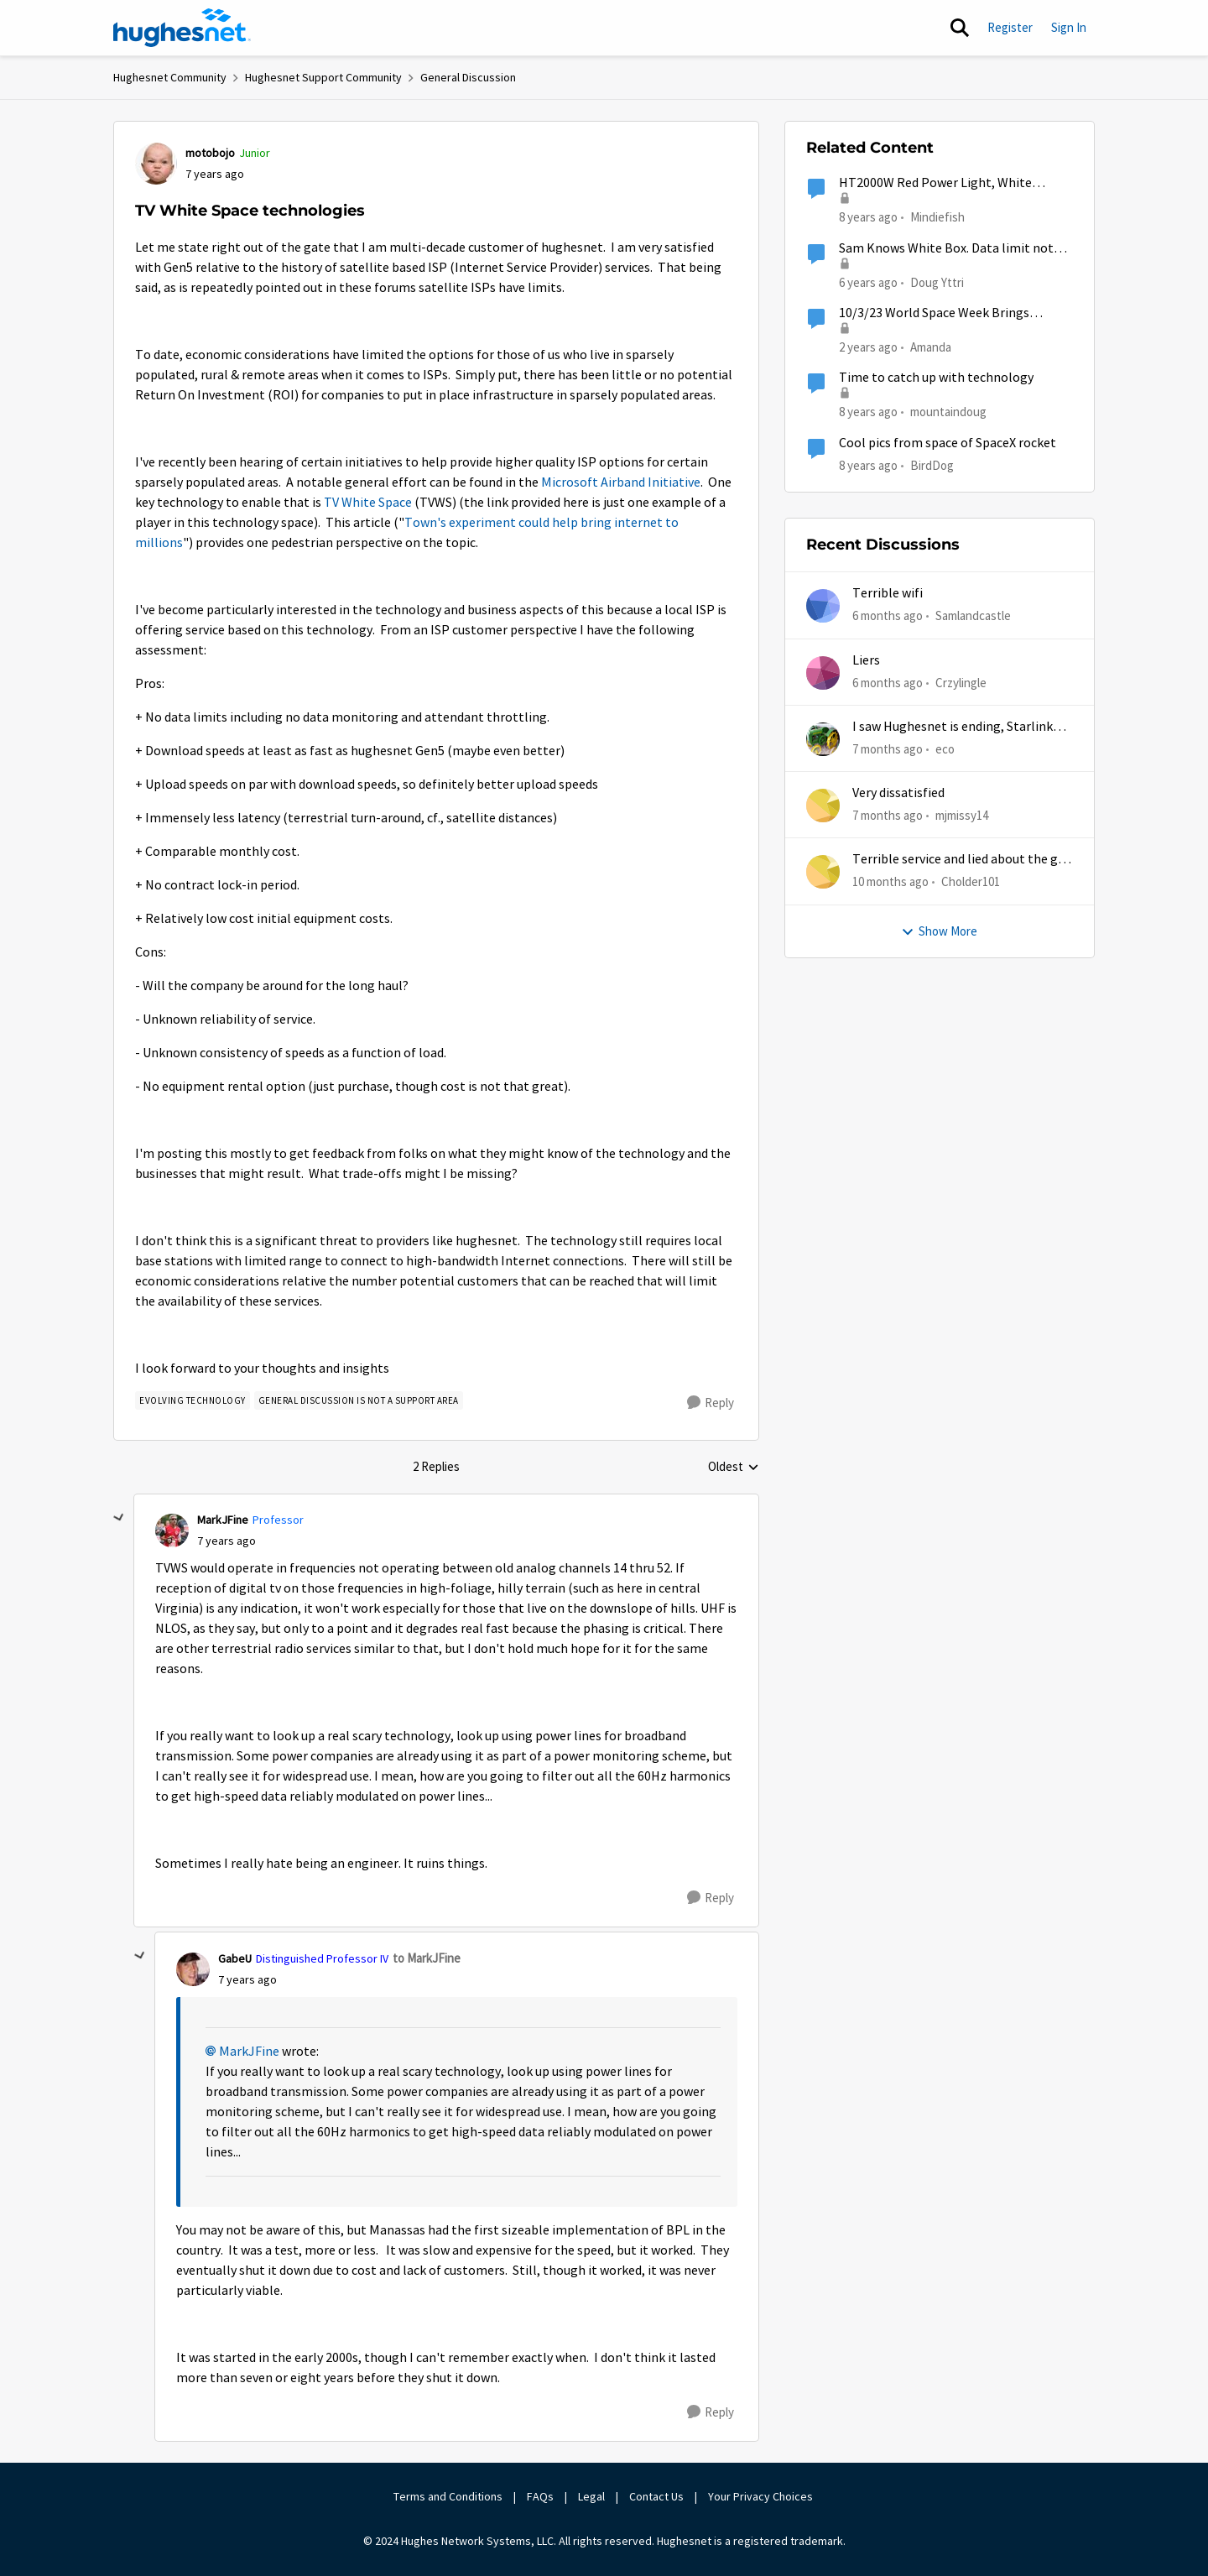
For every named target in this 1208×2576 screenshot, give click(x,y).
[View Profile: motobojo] (156, 164)
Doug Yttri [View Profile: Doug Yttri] (937, 281)
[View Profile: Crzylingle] (823, 673)
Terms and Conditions (447, 2496)
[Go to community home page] (182, 27)
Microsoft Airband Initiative (620, 482)
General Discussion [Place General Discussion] (468, 77)
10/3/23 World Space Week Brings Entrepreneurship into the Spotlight (944, 313)
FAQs (540, 2496)
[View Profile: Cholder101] (823, 872)
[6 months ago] (887, 616)
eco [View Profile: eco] (945, 749)
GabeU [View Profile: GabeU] (235, 1958)
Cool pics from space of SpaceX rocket (947, 443)
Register (1010, 27)
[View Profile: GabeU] (193, 1969)
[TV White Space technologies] (226, 1541)
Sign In (1068, 27)
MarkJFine (249, 2051)
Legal (591, 2496)
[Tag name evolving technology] (192, 1400)
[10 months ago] (890, 882)
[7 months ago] (887, 749)
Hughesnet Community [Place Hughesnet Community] (169, 77)
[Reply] (710, 1403)
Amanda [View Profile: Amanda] (930, 347)
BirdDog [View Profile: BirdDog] (932, 464)
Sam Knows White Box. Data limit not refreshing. (946, 249)
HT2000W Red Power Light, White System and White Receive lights (935, 183)
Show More (939, 931)
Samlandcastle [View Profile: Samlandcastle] (973, 615)
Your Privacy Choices (761, 2496)
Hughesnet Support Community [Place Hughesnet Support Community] (323, 77)
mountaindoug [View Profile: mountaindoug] (948, 412)
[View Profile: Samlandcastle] (823, 606)
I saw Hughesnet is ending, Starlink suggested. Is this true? (952, 727)
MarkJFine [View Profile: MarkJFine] (222, 1519)
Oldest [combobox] (733, 1467)
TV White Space (368, 502)
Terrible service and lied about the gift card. (962, 859)
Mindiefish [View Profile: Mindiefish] (937, 217)
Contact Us (656, 2496)
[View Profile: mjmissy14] (823, 805)
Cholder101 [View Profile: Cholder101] (970, 881)
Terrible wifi (887, 593)
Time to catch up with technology (936, 377)
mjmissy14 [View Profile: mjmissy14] (961, 815)
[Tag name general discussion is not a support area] (358, 1400)
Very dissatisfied (898, 793)
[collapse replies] (119, 1518)
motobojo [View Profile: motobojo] (210, 152)
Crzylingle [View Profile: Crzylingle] (961, 682)
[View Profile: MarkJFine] (172, 1530)
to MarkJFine (427, 1958)
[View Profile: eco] (823, 739)
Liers (866, 660)
